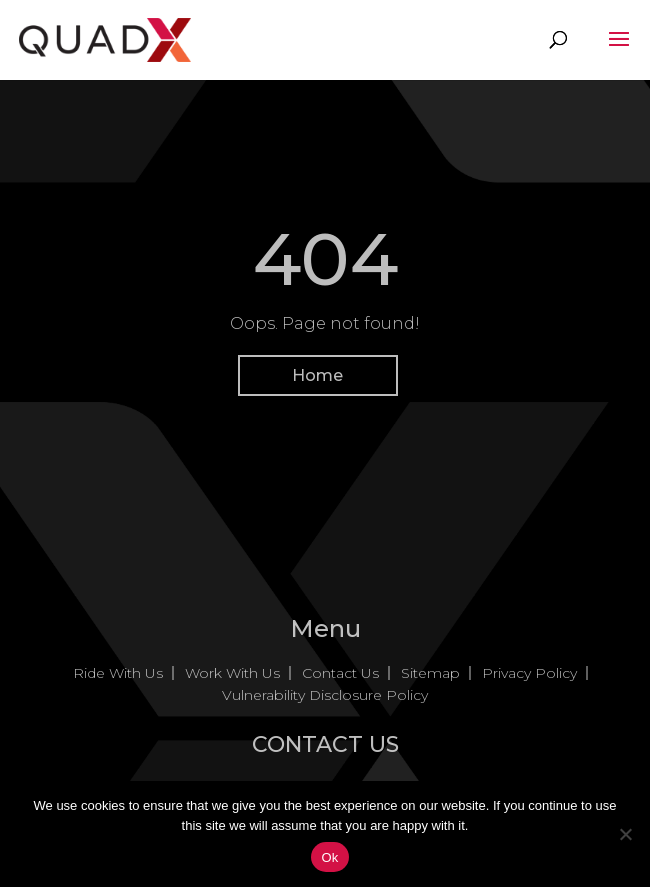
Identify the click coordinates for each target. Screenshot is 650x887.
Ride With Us (118, 673)
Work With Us (232, 673)
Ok (329, 857)
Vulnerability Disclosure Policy (325, 695)
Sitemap (430, 673)
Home (317, 375)
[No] (625, 834)
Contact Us (340, 673)
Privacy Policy (529, 673)
